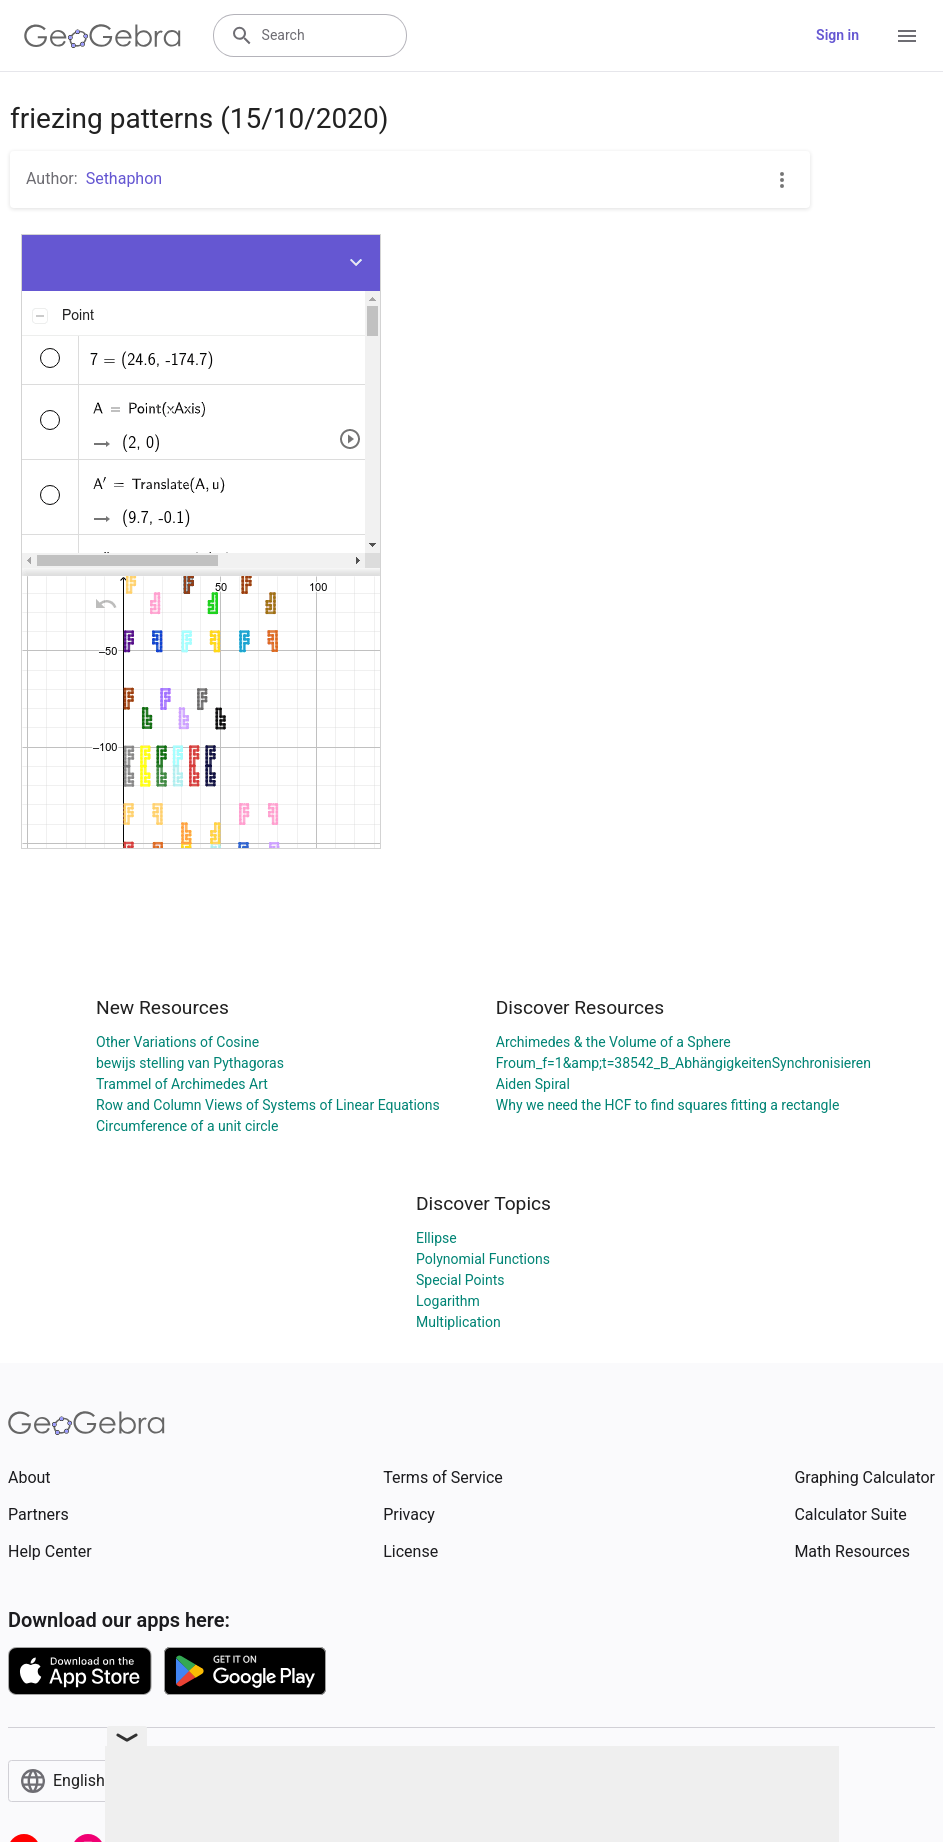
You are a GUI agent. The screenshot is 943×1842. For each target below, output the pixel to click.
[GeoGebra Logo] (102, 36)
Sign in (837, 35)
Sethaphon (124, 178)
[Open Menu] (907, 36)
